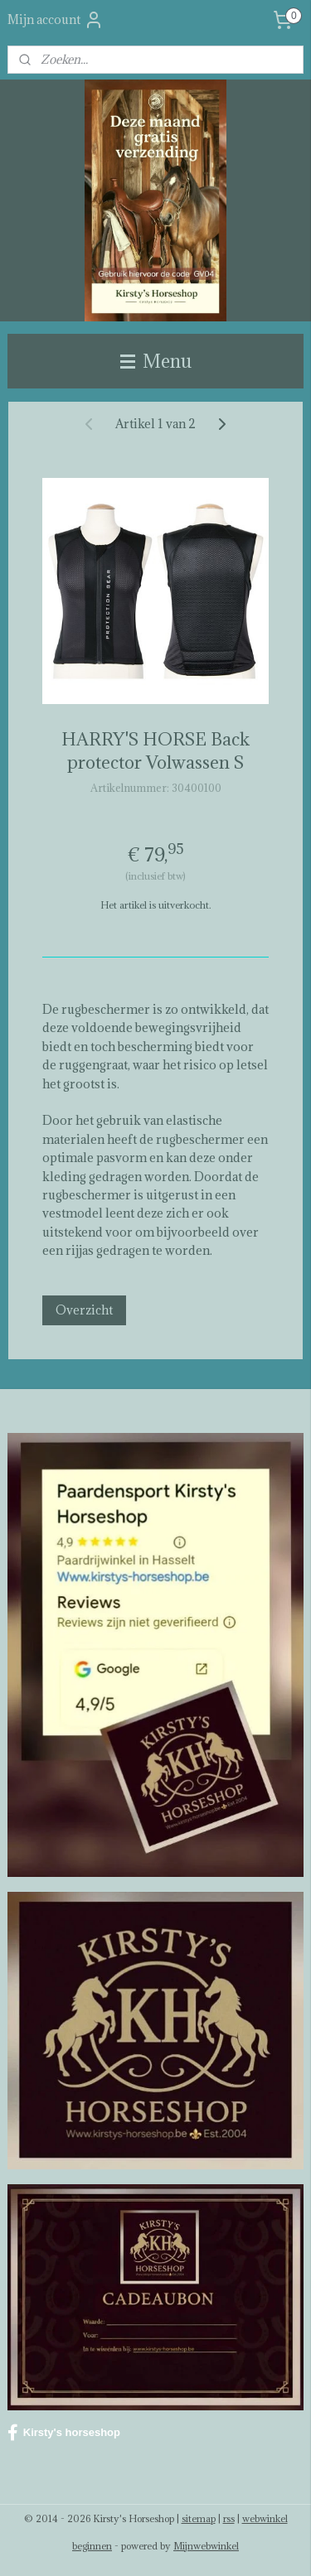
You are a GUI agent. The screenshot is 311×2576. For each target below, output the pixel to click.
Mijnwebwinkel (206, 2546)
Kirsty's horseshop (63, 2432)
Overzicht (84, 1310)
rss (229, 2518)
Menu (156, 361)
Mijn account (55, 20)
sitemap (199, 2518)
